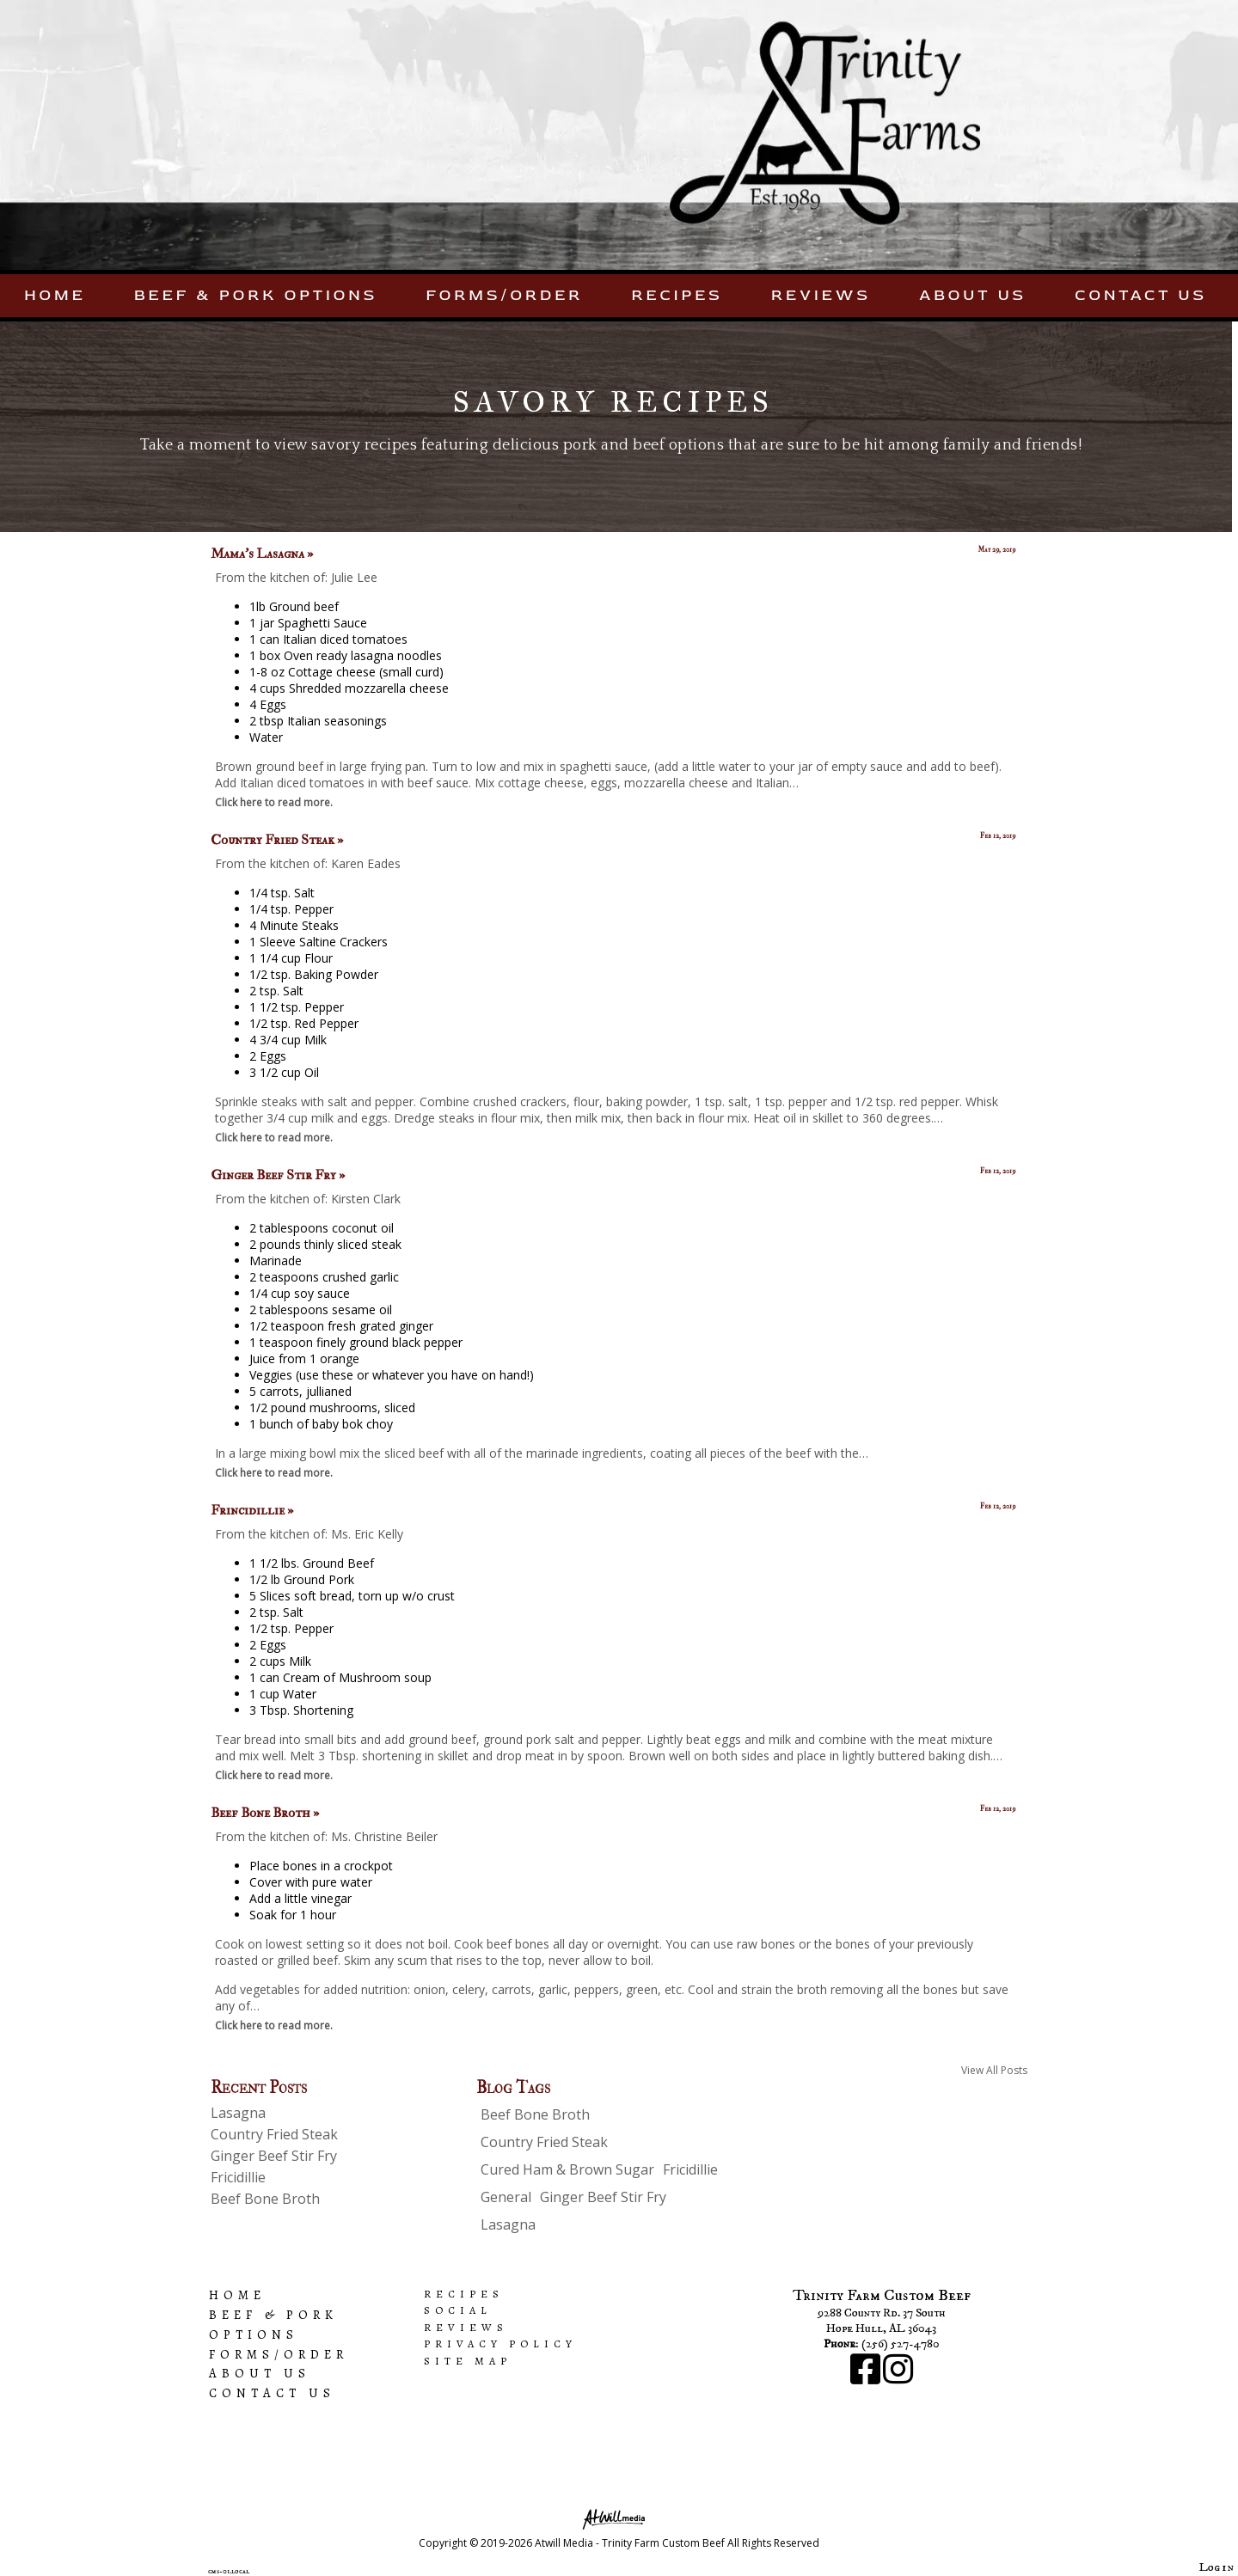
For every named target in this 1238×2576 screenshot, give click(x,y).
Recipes (677, 295)
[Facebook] (866, 2378)
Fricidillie (238, 2177)
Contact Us (1141, 295)
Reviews (821, 295)
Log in (1216, 2567)
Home (55, 295)
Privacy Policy (500, 2343)
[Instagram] (898, 2378)
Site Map (468, 2360)
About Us (973, 295)
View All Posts (994, 2070)
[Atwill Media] (619, 2518)
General (506, 2196)
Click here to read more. (274, 802)
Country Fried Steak (277, 839)
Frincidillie (252, 1510)
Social (458, 2310)
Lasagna (238, 2112)
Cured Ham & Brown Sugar (567, 2169)
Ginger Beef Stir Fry (278, 1175)
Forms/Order (504, 295)
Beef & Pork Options (255, 295)
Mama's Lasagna (262, 553)
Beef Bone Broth (265, 1812)
